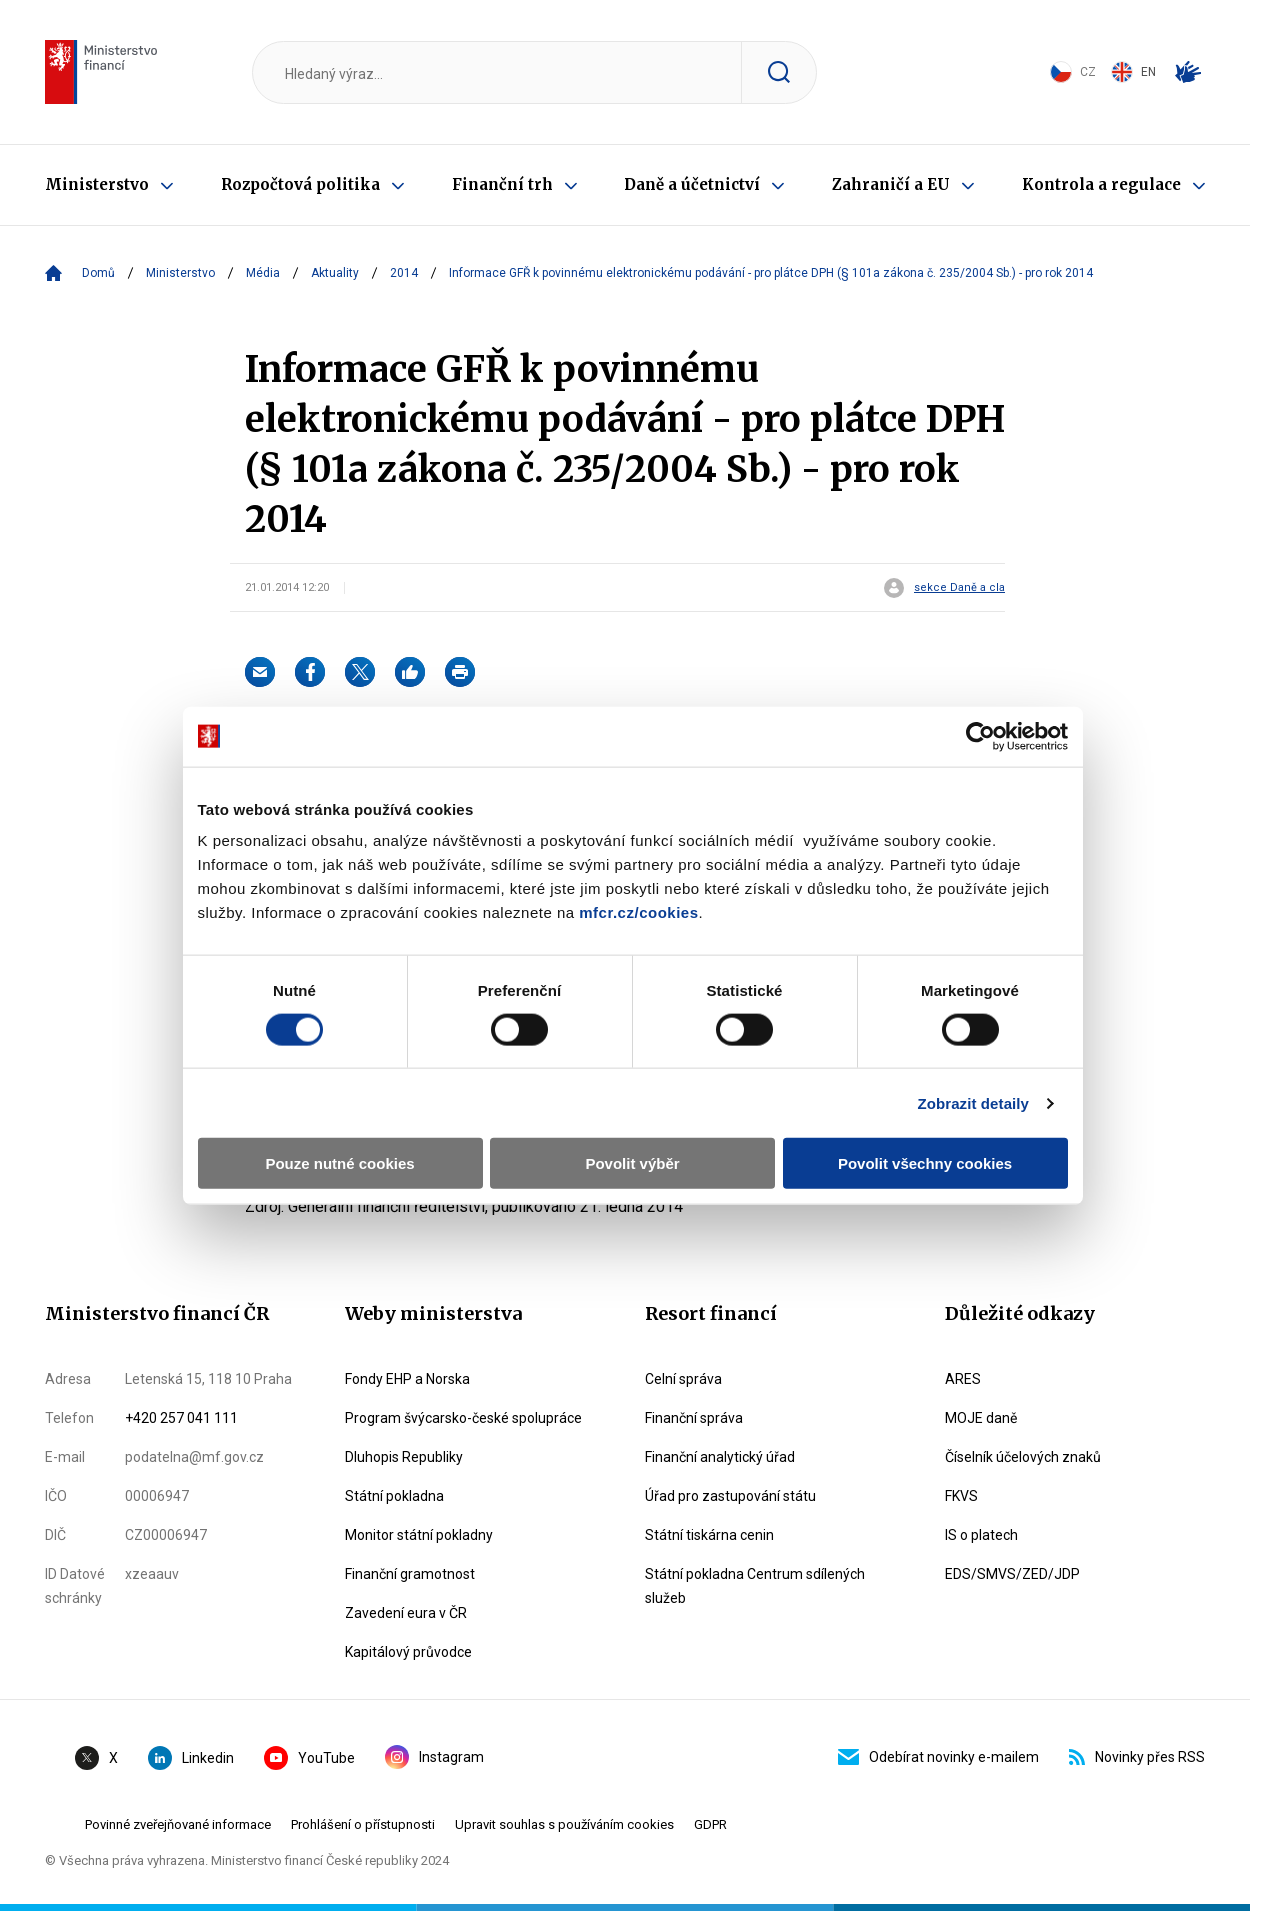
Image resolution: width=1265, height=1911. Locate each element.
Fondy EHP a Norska (407, 1379)
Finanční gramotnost (410, 1574)
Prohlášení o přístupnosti (363, 1824)
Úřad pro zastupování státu (730, 1496)
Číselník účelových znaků (1023, 1457)
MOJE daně (981, 1418)
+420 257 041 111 (181, 1418)
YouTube (309, 1758)
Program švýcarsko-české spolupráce (463, 1418)
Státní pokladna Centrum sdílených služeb (755, 1586)
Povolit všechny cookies (932, 1106)
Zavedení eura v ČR (406, 1613)
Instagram (434, 1757)
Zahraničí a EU (891, 184)
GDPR (710, 1824)
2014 (404, 273)
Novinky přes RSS (1137, 1757)
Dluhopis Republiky (404, 1457)
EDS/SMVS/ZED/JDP (1012, 1574)
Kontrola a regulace (1101, 184)
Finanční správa (694, 1418)
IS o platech (981, 1535)
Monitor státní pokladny (419, 1535)
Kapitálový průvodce (408, 1652)
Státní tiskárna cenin (709, 1535)
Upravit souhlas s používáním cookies (564, 1824)
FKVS (961, 1496)
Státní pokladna (394, 1496)
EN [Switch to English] (1133, 72)
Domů (98, 273)
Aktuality (335, 273)
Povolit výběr (632, 1106)
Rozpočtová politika (300, 184)
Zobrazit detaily (985, 1046)
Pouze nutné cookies (332, 1106)
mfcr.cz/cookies (484, 855)
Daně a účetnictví (692, 184)
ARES (963, 1379)
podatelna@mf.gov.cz (194, 1457)
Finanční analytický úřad (720, 1457)
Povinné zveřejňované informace (178, 1824)
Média (263, 273)
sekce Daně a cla (959, 588)
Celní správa (683, 1379)
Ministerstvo (97, 184)
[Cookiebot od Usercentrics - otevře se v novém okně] (991, 679)
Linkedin (191, 1758)
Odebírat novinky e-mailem (938, 1757)
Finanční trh (502, 184)
